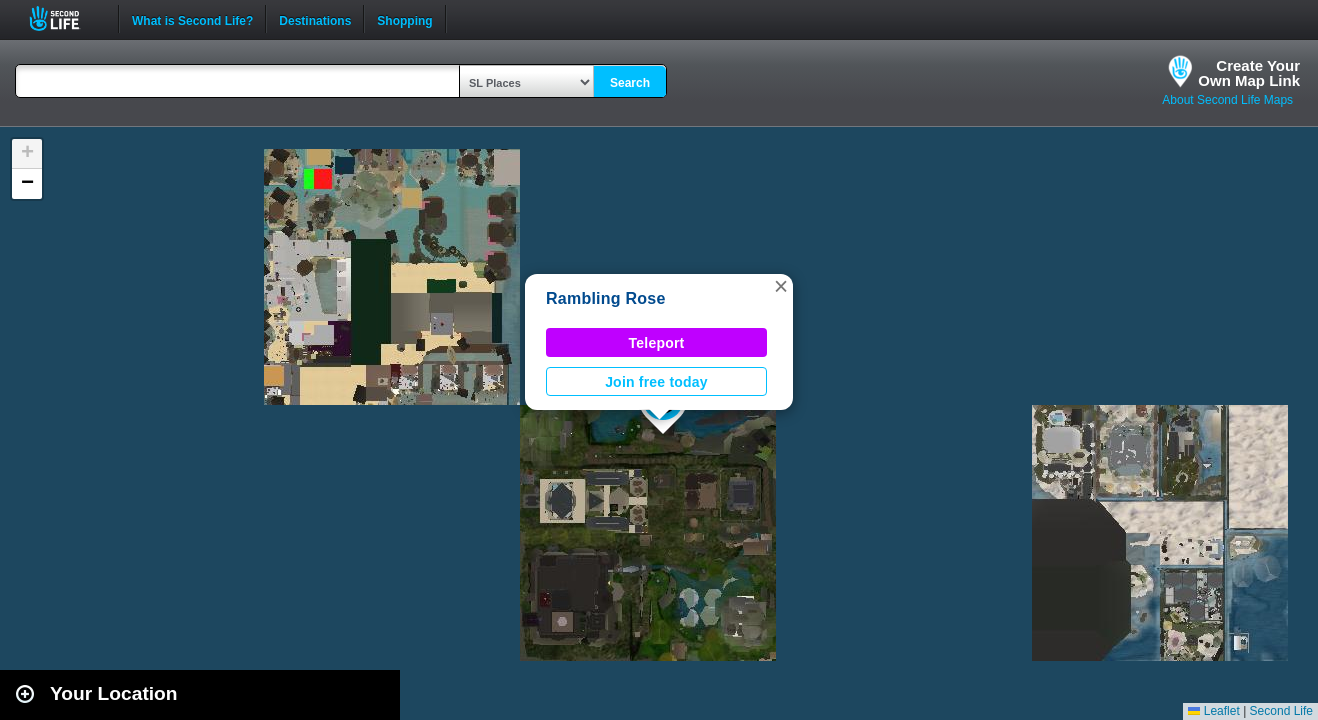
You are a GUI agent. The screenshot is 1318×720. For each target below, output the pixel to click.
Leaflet (1213, 711)
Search (630, 83)
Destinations (315, 19)
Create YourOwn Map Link (1249, 73)
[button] (781, 286)
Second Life (65, 18)
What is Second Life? (192, 19)
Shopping (404, 19)
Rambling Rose (606, 298)
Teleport (657, 343)
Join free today (656, 382)
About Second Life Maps (1227, 100)
